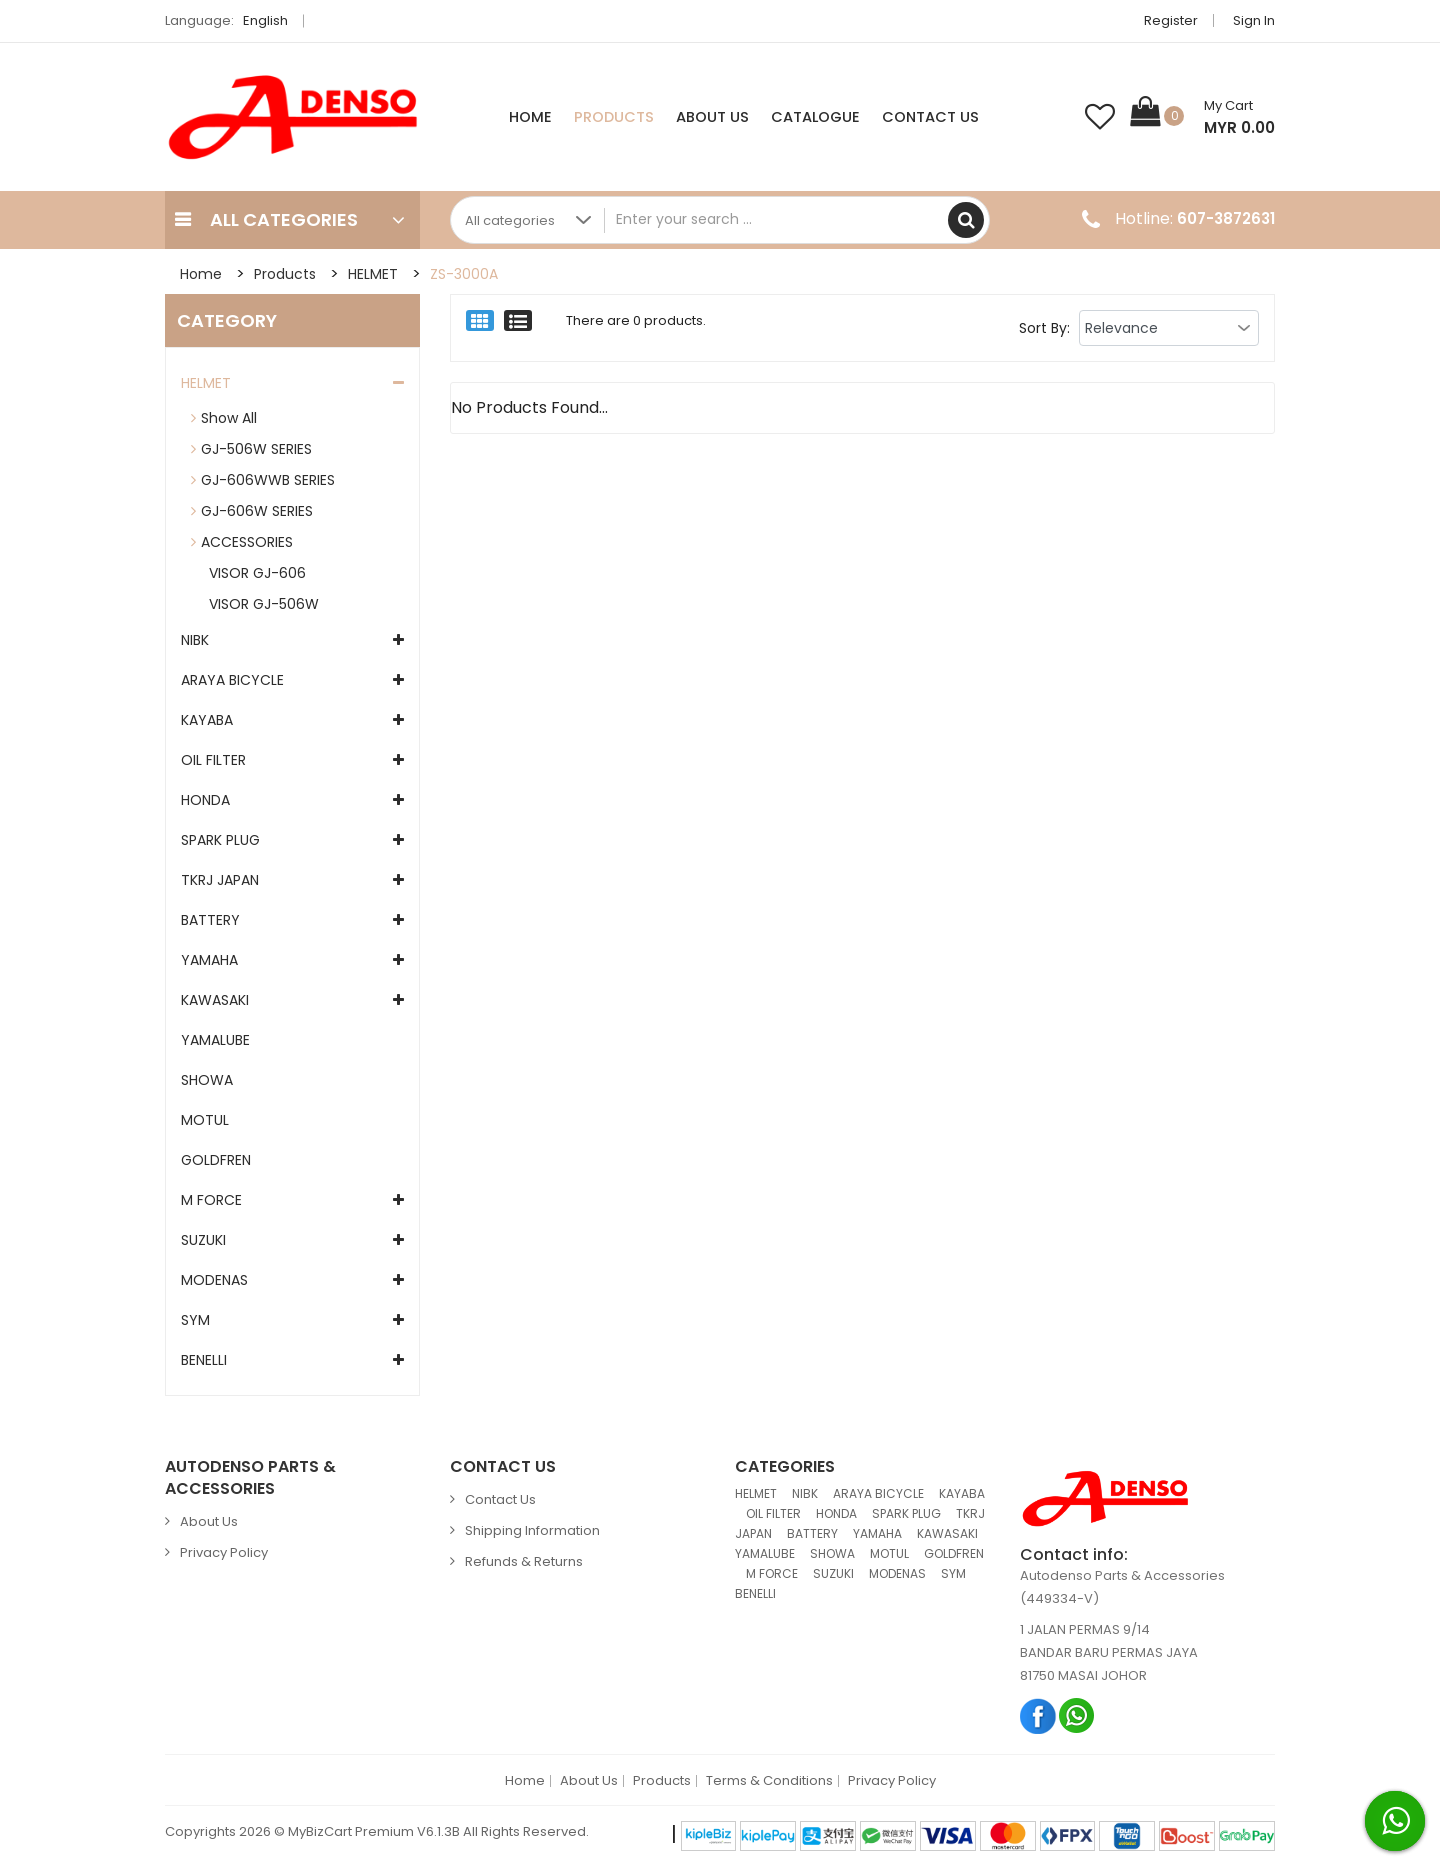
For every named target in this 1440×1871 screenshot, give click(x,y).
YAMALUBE (215, 1040)
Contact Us (930, 117)
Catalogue (815, 117)
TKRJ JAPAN (220, 880)
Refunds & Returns (524, 1561)
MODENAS (214, 1280)
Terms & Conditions (769, 1781)
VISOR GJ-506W (260, 604)
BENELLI (204, 1360)
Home (530, 117)
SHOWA (207, 1080)
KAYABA (207, 720)
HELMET (373, 274)
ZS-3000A (464, 274)
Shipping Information (532, 1530)
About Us (712, 117)
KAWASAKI (215, 1000)
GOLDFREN (216, 1160)
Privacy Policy (224, 1552)
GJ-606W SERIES (257, 511)
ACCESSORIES (247, 542)
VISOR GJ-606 (253, 573)
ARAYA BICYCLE (232, 680)
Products (614, 117)
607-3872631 (1226, 218)
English (271, 20)
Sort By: (1044, 328)
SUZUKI (203, 1240)
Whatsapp (1077, 1715)
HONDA (205, 800)
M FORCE (211, 1200)
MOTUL (205, 1120)
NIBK (195, 640)
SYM (195, 1320)
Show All (229, 418)
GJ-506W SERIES (256, 449)
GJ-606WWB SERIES (268, 480)
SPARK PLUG (220, 840)
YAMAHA (209, 960)
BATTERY (210, 920)
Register (1171, 20)
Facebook (1038, 1715)
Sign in (1254, 20)
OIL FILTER (213, 760)
